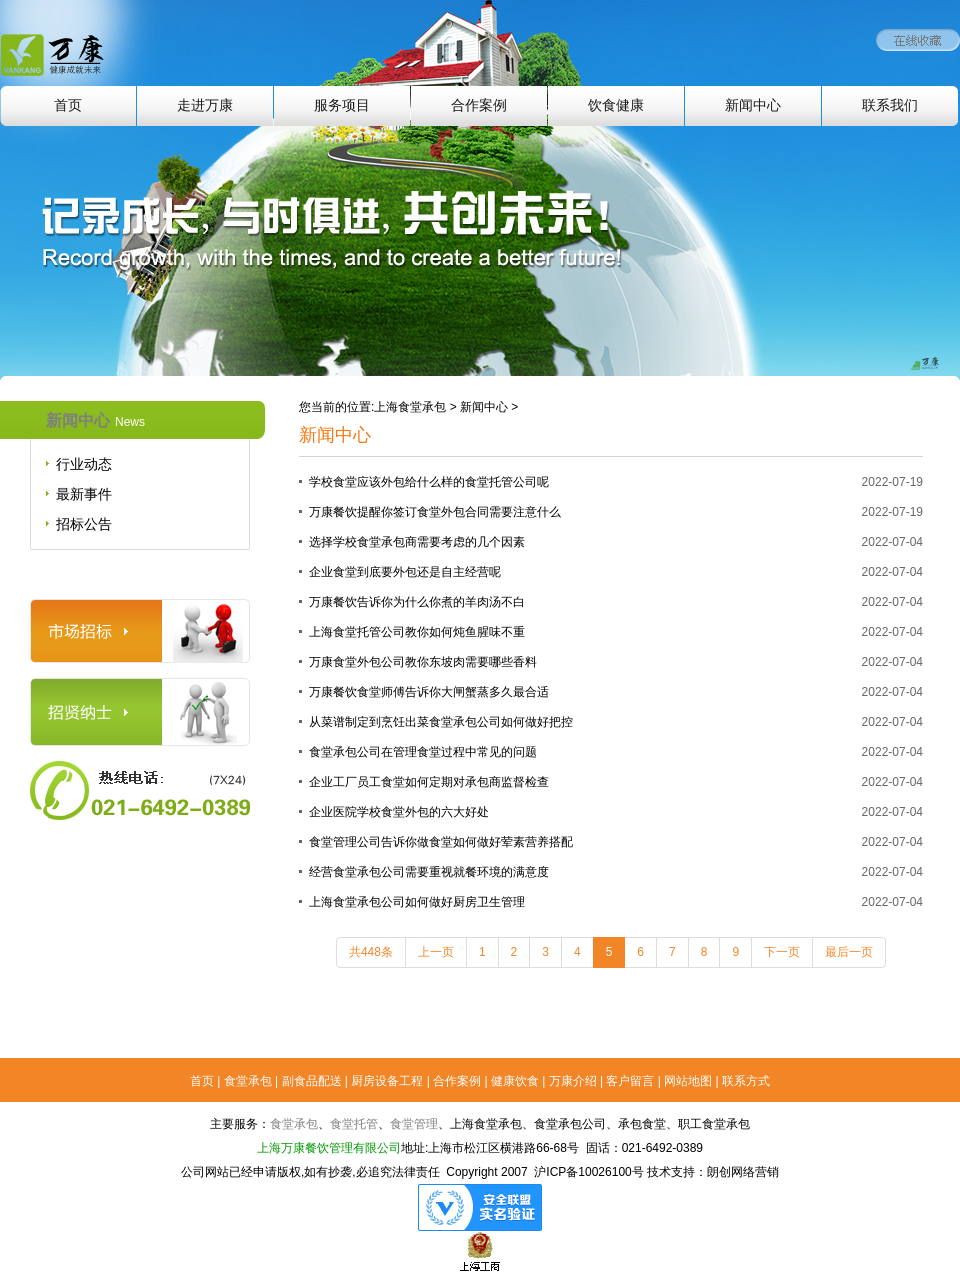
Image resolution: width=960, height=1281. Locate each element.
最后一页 (849, 952)
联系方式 (746, 1081)
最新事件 (84, 494)
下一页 (782, 952)
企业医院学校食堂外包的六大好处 (399, 812)
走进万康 (205, 105)
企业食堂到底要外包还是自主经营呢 (405, 572)
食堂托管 (354, 1124)
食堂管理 (414, 1124)
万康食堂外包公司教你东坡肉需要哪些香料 (423, 662)
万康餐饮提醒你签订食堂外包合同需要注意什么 (435, 512)
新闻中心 (753, 105)
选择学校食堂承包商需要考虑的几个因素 (417, 542)
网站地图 (688, 1081)
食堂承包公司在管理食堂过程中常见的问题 (423, 752)
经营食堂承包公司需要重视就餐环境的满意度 (429, 872)
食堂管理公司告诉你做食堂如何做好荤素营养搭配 (441, 842)
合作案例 (479, 105)
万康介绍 (573, 1081)
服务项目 (342, 105)
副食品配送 (312, 1081)
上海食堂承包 (410, 407)
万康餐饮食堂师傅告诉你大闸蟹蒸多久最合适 (429, 692)
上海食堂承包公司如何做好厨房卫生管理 (417, 902)
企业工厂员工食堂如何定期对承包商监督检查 (429, 782)
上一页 (436, 952)
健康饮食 (515, 1081)
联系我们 (890, 105)
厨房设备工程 (387, 1081)
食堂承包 (248, 1081)
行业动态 (84, 464)
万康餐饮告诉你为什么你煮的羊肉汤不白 (417, 602)
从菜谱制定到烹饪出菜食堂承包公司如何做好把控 (441, 722)
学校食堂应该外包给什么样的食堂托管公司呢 (429, 482)
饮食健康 (616, 105)
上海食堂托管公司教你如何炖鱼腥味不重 (417, 632)
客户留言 (630, 1081)
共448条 (371, 952)
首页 (68, 105)
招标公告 (84, 524)
